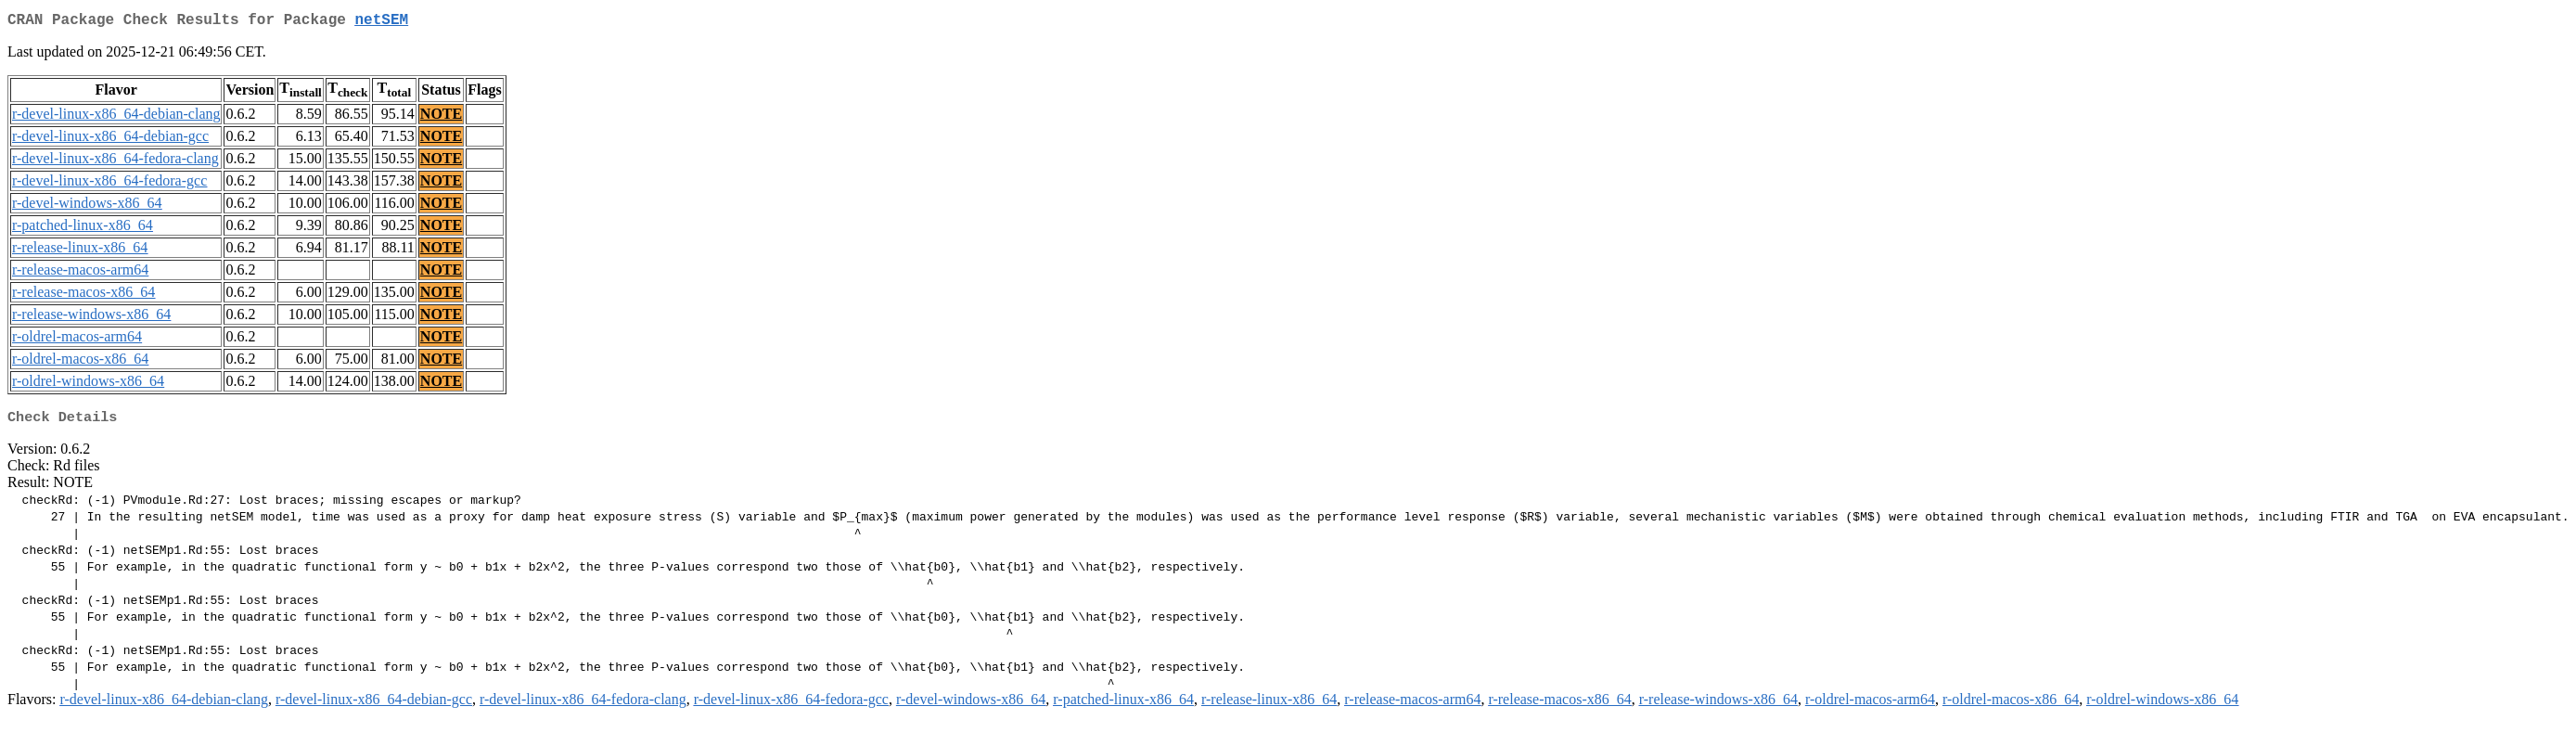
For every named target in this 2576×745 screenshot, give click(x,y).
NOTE (441, 117)
